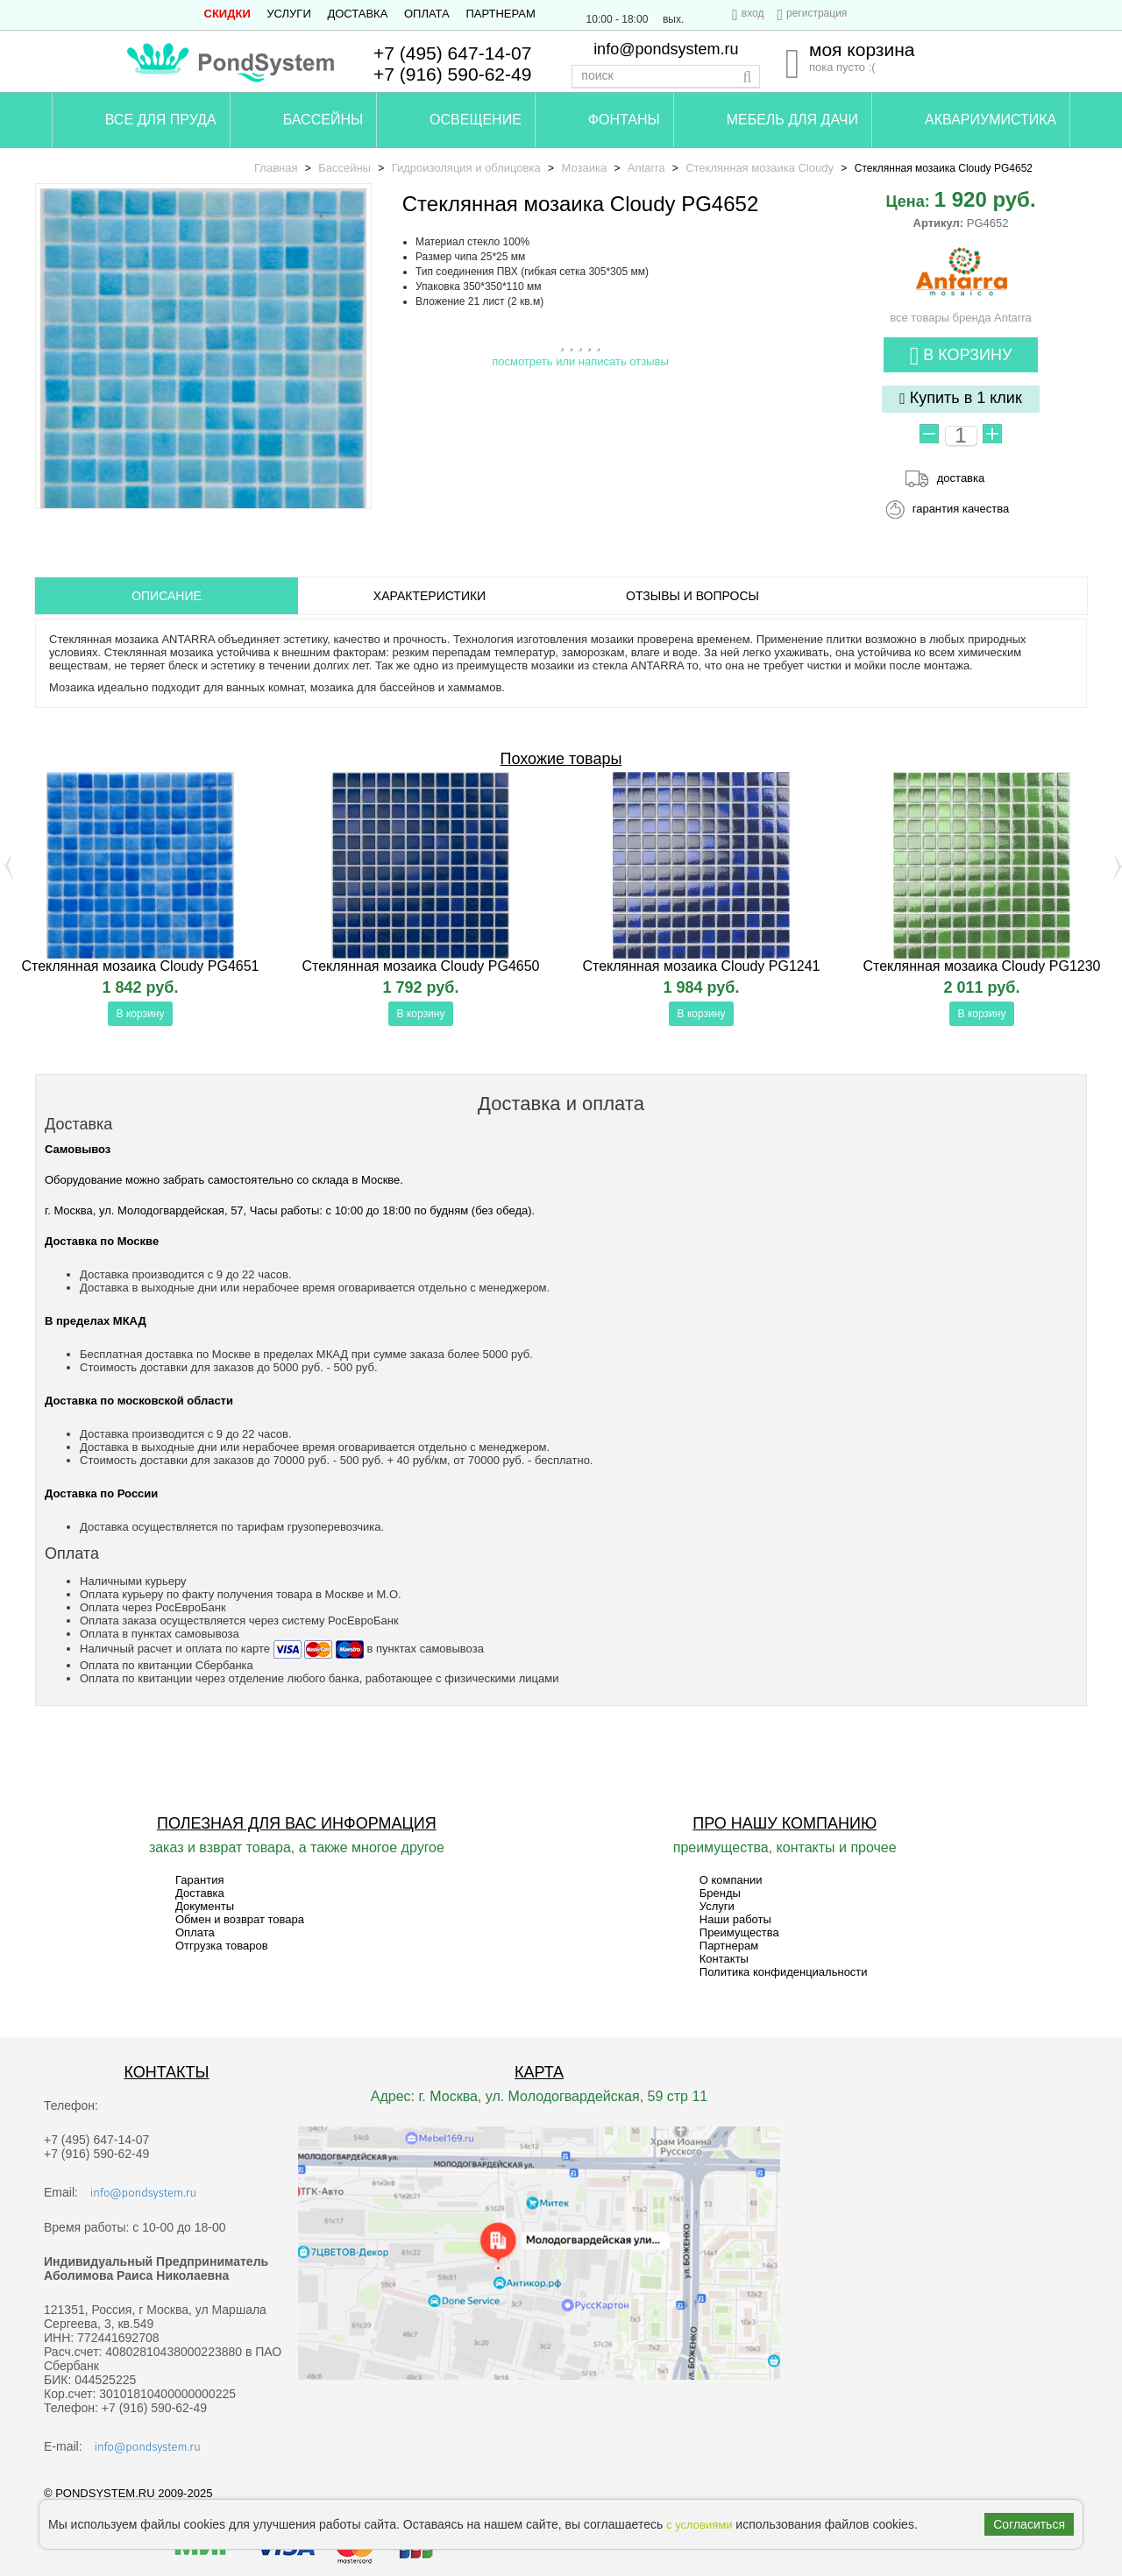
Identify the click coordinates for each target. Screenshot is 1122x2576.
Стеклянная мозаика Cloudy (759, 167)
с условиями (699, 2524)
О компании (731, 1879)
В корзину (961, 356)
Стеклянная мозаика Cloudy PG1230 (981, 966)
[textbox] (666, 76)
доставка (960, 478)
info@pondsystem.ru (665, 49)
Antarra (646, 167)
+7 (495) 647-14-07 (452, 53)
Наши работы (735, 1919)
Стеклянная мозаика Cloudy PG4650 (420, 966)
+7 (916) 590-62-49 (452, 74)
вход (753, 13)
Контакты (724, 1958)
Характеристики (429, 596)
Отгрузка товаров (221, 1945)
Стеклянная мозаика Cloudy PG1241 (701, 966)
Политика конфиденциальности (783, 1971)
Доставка (357, 13)
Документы (204, 1906)
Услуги (288, 13)
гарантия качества (961, 508)
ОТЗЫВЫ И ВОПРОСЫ (692, 596)
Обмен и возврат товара (239, 1919)
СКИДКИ (227, 13)
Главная (275, 167)
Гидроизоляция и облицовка (466, 167)
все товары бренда (960, 311)
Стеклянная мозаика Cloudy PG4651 (140, 966)
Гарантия (199, 1879)
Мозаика (584, 167)
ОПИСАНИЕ (166, 596)
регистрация (816, 13)
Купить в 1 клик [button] (960, 398)
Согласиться (1029, 2524)
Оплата (427, 13)
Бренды (720, 1893)
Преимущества (739, 1932)
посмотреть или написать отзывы (580, 361)
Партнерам (500, 13)
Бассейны (344, 167)
